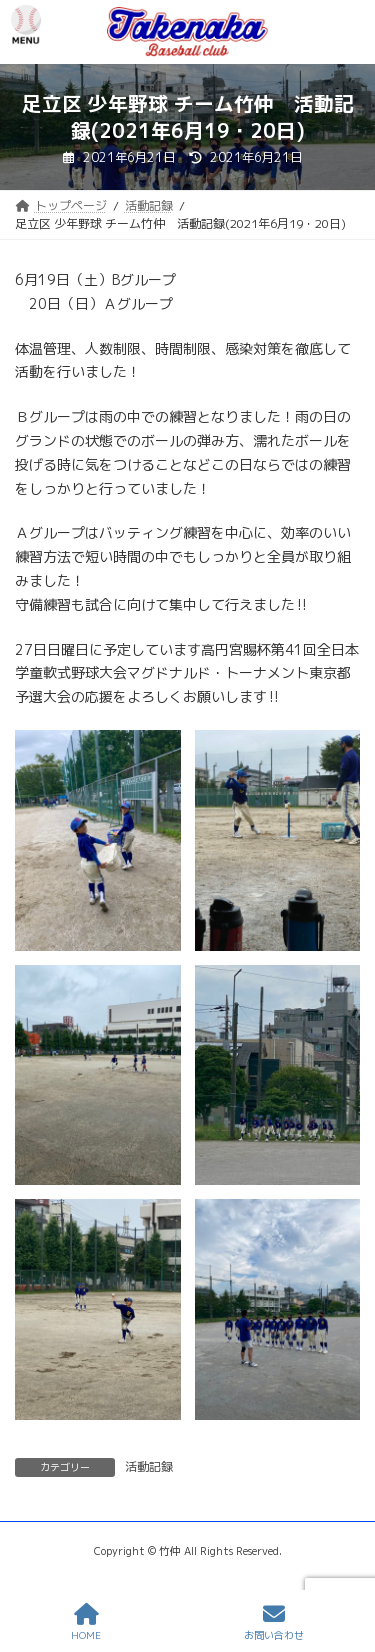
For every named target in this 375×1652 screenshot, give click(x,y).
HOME (86, 1622)
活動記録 (149, 1466)
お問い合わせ (274, 1622)
